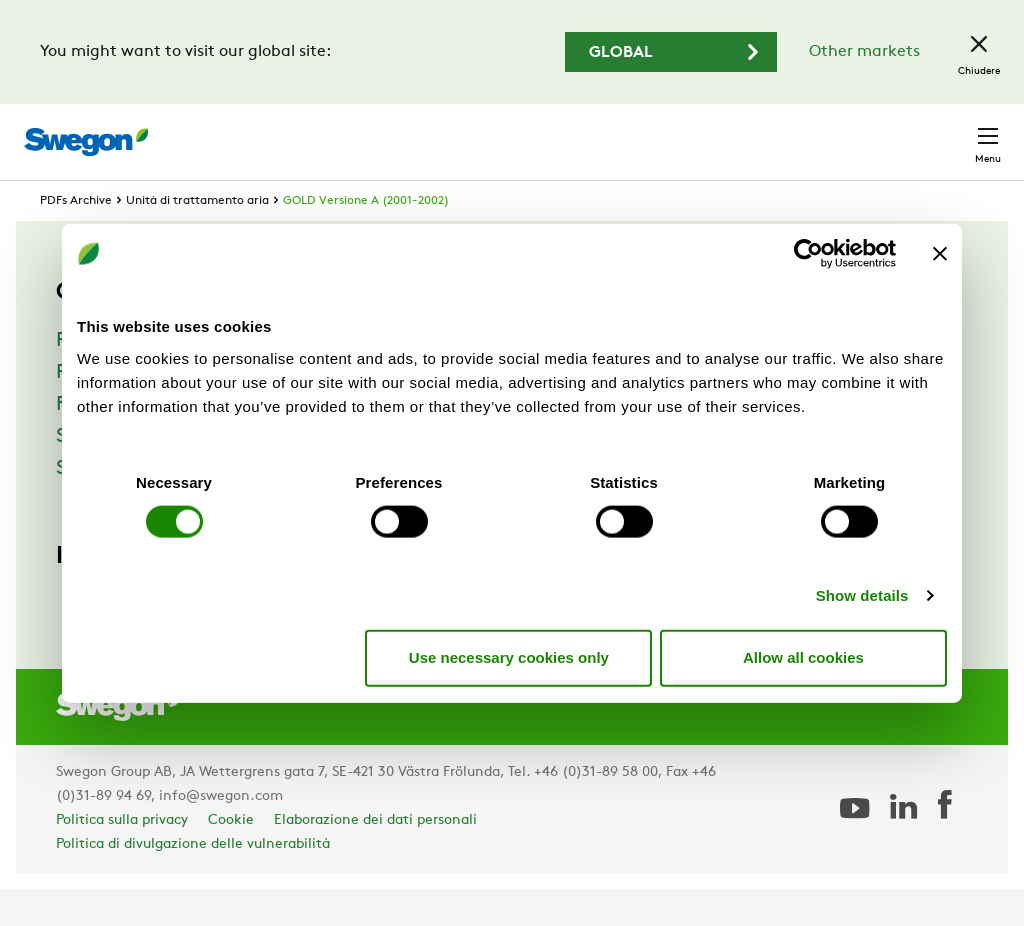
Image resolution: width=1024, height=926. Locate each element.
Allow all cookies (803, 657)
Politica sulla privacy (122, 857)
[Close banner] (940, 254)
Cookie (231, 857)
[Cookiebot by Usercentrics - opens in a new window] (808, 254)
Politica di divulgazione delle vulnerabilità (193, 881)
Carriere (771, 131)
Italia (854, 131)
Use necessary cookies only (509, 657)
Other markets (864, 52)
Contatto (948, 132)
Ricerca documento (639, 132)
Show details (862, 594)
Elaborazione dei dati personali (375, 857)
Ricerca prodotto (462, 131)
